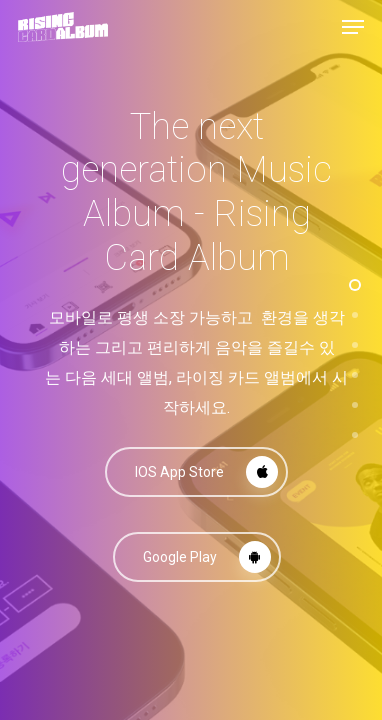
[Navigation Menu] (353, 27)
